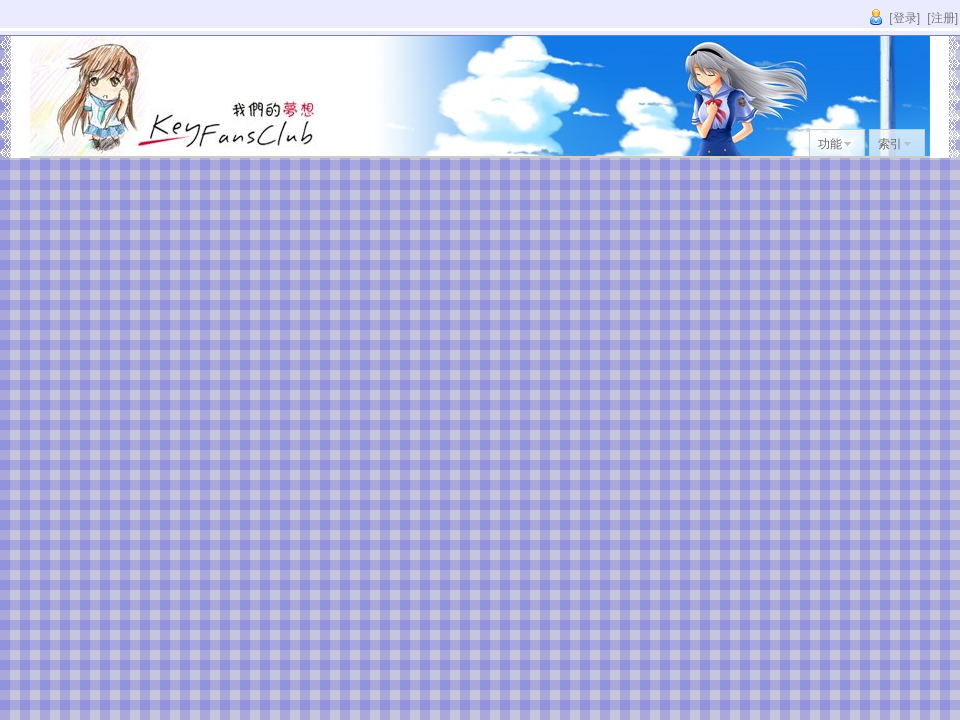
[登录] (904, 18)
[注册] (942, 18)
